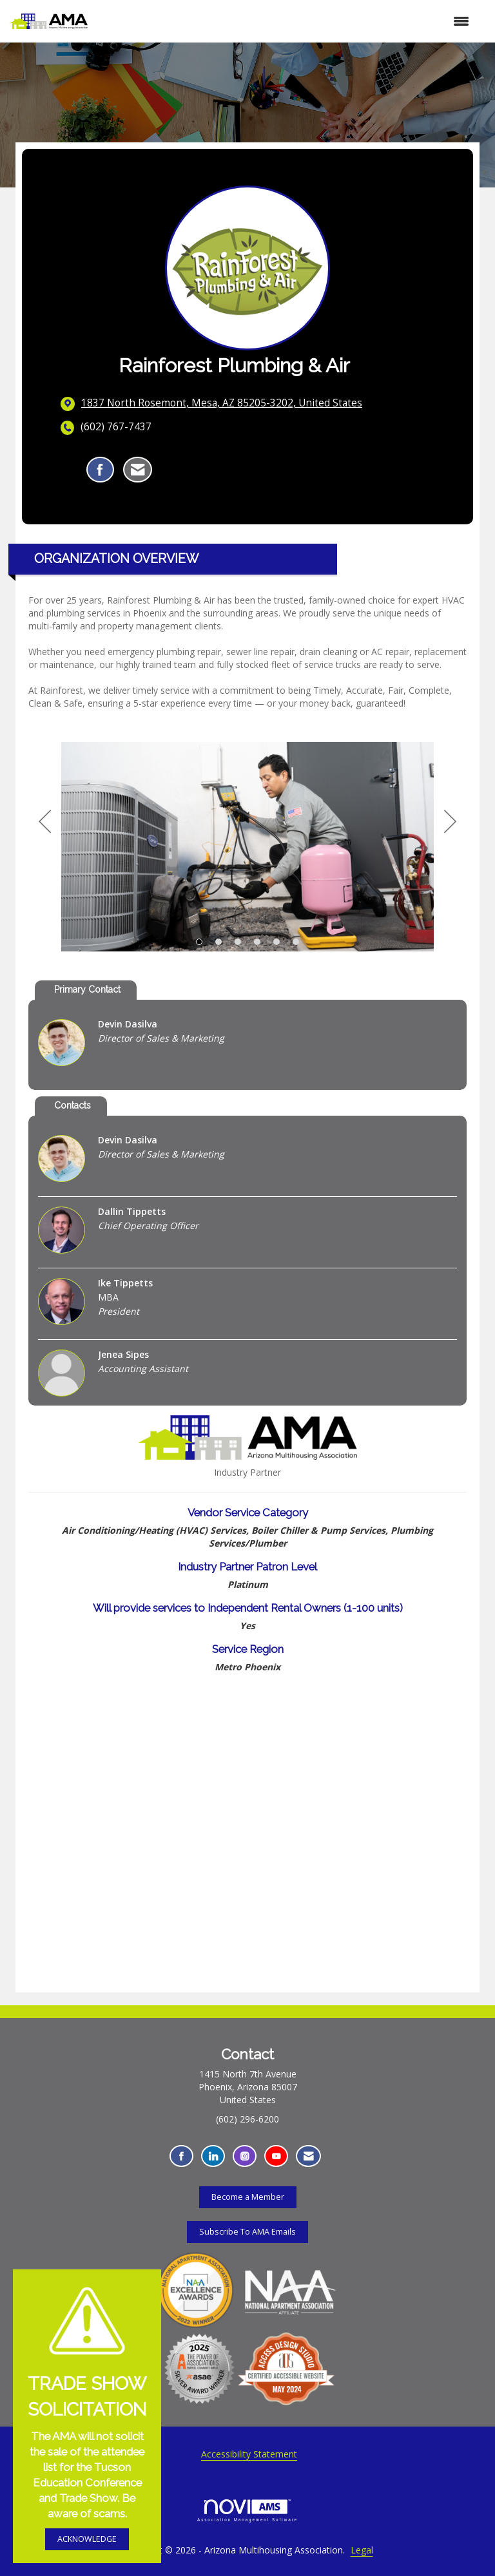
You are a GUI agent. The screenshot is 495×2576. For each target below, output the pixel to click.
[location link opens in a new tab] (221, 403)
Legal (362, 2550)
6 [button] (296, 942)
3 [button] (238, 942)
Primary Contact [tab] (87, 989)
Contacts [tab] (72, 1105)
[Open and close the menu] (285, 21)
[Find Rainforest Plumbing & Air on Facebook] (100, 469)
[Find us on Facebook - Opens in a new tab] (181, 2156)
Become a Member (247, 2196)
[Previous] (45, 822)
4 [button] (257, 942)
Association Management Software (247, 2510)
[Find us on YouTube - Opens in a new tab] (276, 2156)
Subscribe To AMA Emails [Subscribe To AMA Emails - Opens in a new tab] (247, 2231)
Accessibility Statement (249, 2454)
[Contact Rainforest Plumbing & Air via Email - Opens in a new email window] (137, 469)
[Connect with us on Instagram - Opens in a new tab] (245, 2156)
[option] (247, 846)
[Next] (450, 822)
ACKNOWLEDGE (87, 2538)
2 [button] (218, 942)
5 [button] (276, 942)
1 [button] (199, 942)
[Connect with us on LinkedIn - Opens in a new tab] (213, 2156)
